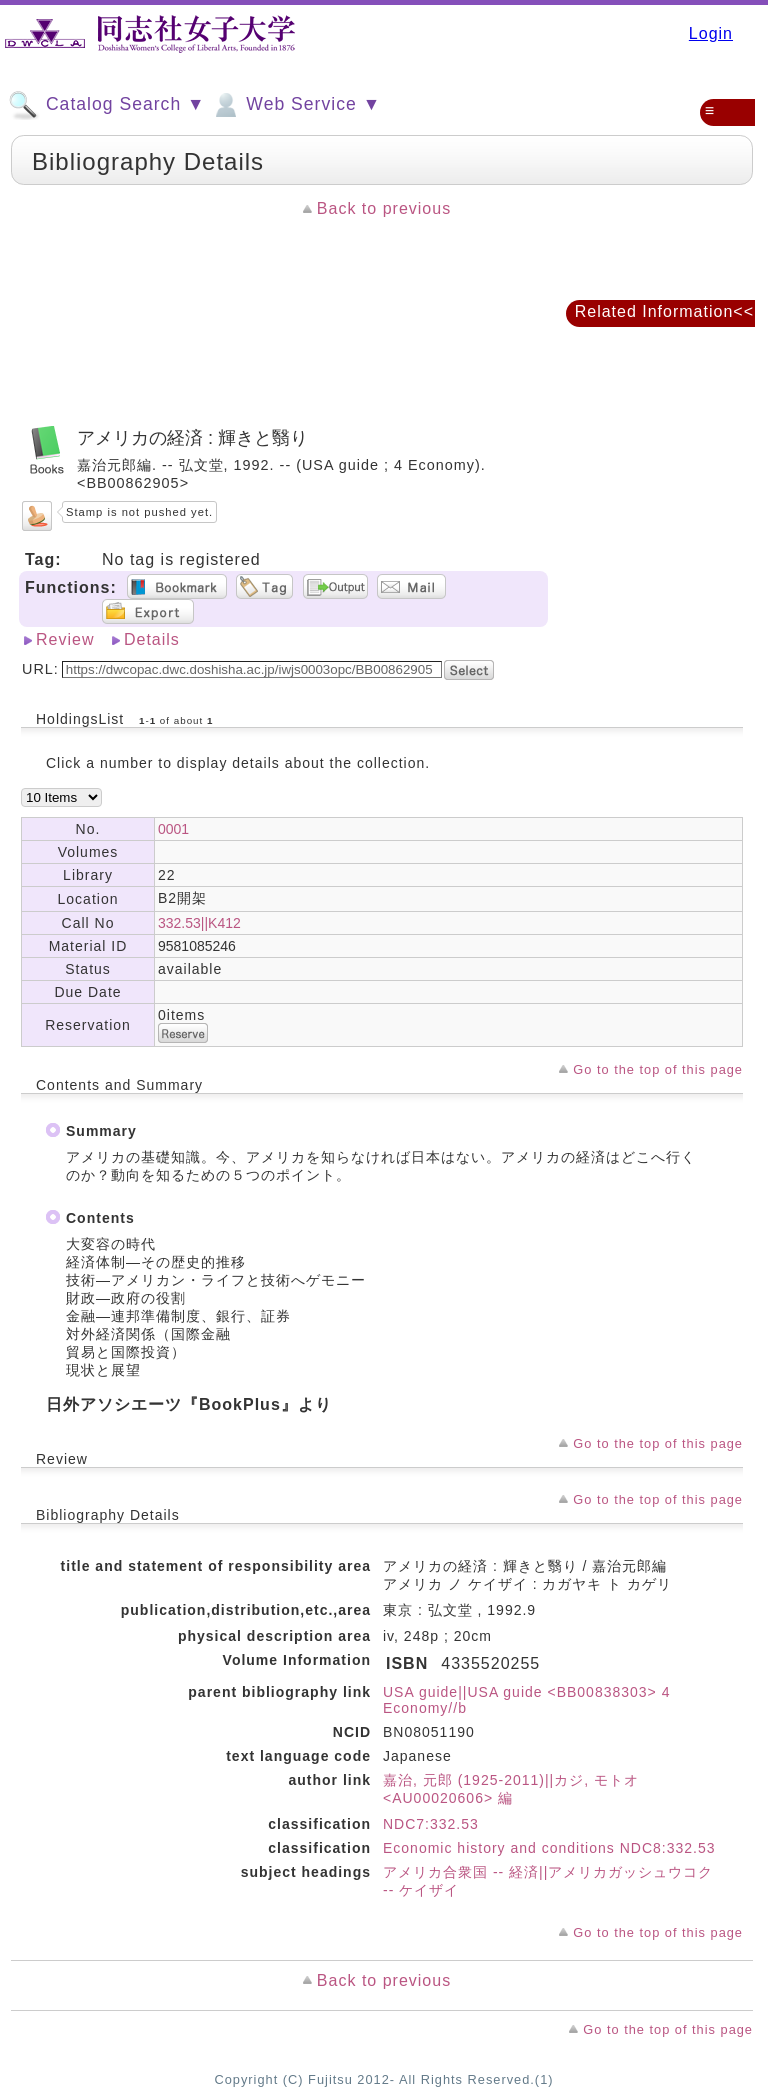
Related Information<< (664, 311)
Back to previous (384, 208)
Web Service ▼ (295, 105)
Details (152, 639)
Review (65, 639)
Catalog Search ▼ (106, 105)
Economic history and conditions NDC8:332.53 (549, 1848)
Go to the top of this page (658, 1069)
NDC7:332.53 (431, 1824)
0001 (173, 829)
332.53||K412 (199, 923)
